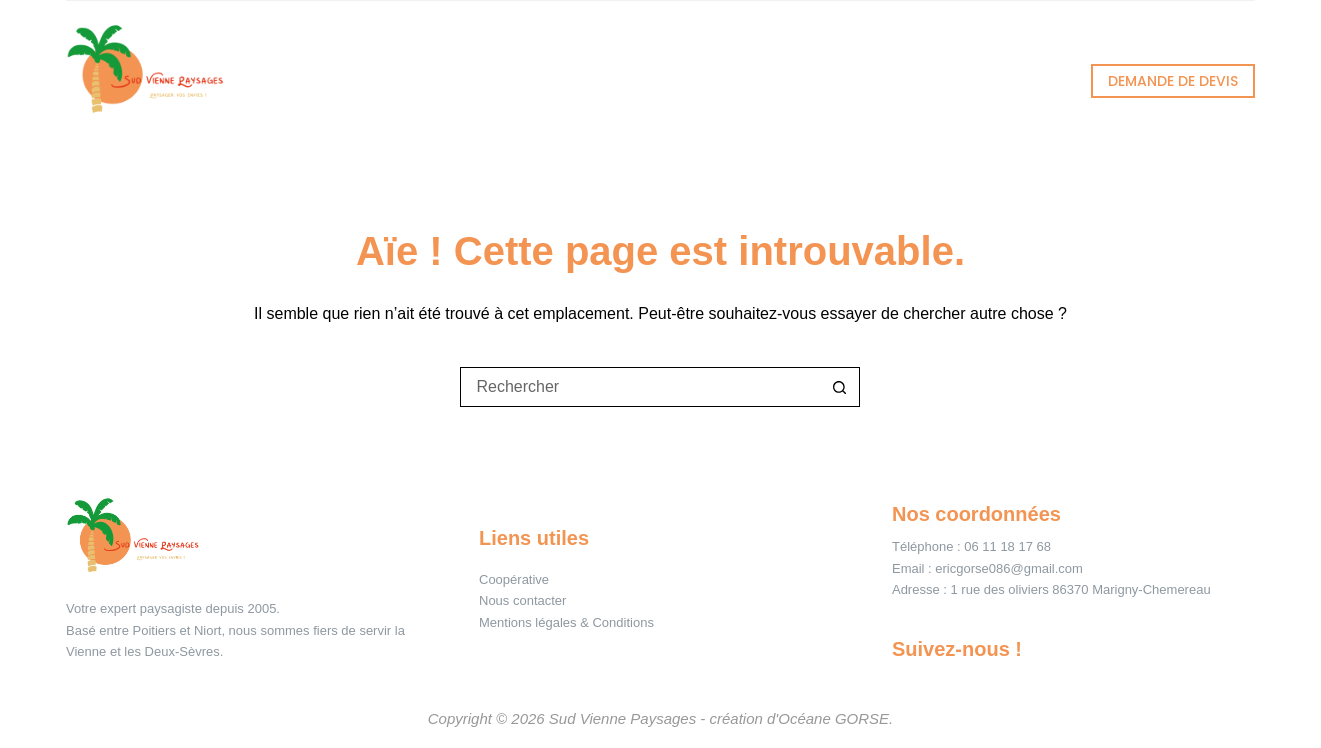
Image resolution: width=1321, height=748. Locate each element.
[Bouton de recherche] (840, 387)
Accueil (340, 80)
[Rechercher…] (640, 387)
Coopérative (514, 579)
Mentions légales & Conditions (566, 622)
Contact (977, 80)
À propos (831, 80)
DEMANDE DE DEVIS (1173, 81)
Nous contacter (522, 600)
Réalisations (665, 80)
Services (495, 81)
